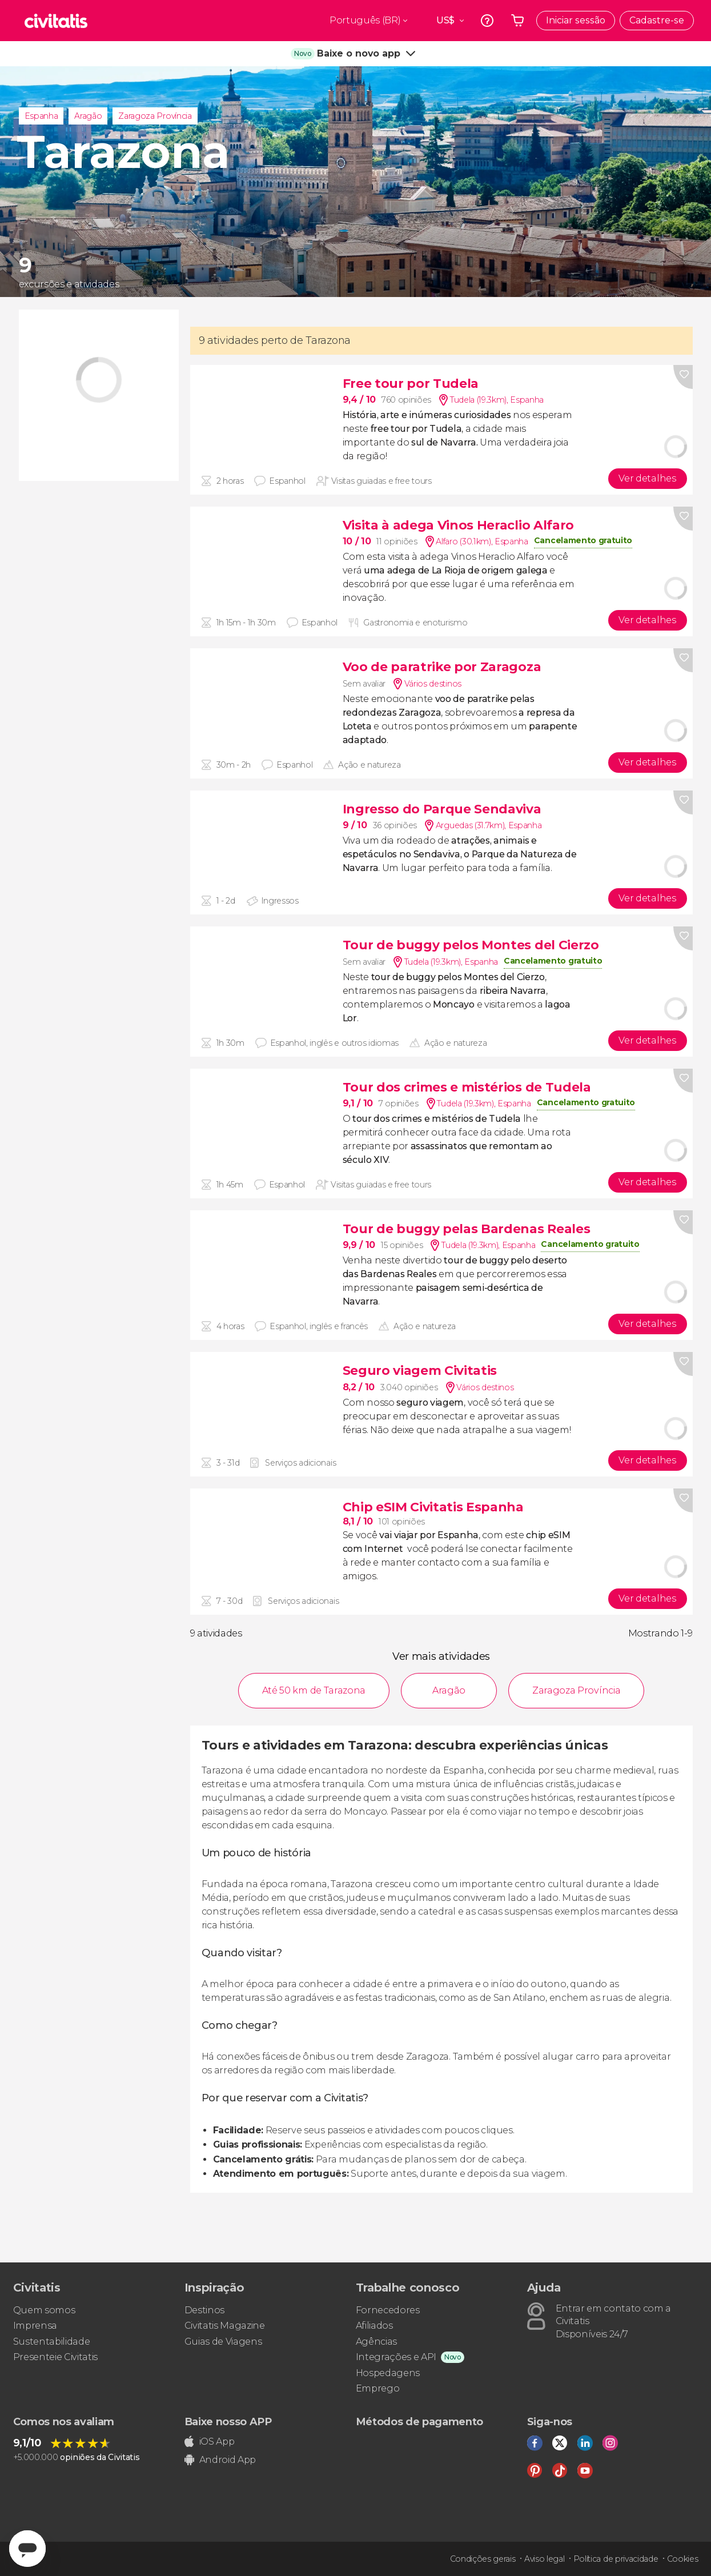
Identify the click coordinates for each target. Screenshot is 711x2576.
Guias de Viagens (223, 2341)
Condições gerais (483, 2559)
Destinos (204, 2310)
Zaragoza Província (154, 116)
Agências (376, 2341)
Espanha (41, 116)
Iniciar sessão (575, 20)
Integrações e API (396, 2357)
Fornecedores (388, 2310)
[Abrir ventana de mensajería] (27, 2548)
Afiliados (374, 2325)
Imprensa (35, 2325)
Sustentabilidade (51, 2341)
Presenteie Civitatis (55, 2357)
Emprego (378, 2388)
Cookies (682, 2559)
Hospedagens (388, 2373)
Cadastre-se (656, 20)
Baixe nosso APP (228, 2421)
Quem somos (44, 2310)
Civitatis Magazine (224, 2325)
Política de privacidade (615, 2559)
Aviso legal (544, 2559)
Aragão (88, 116)
